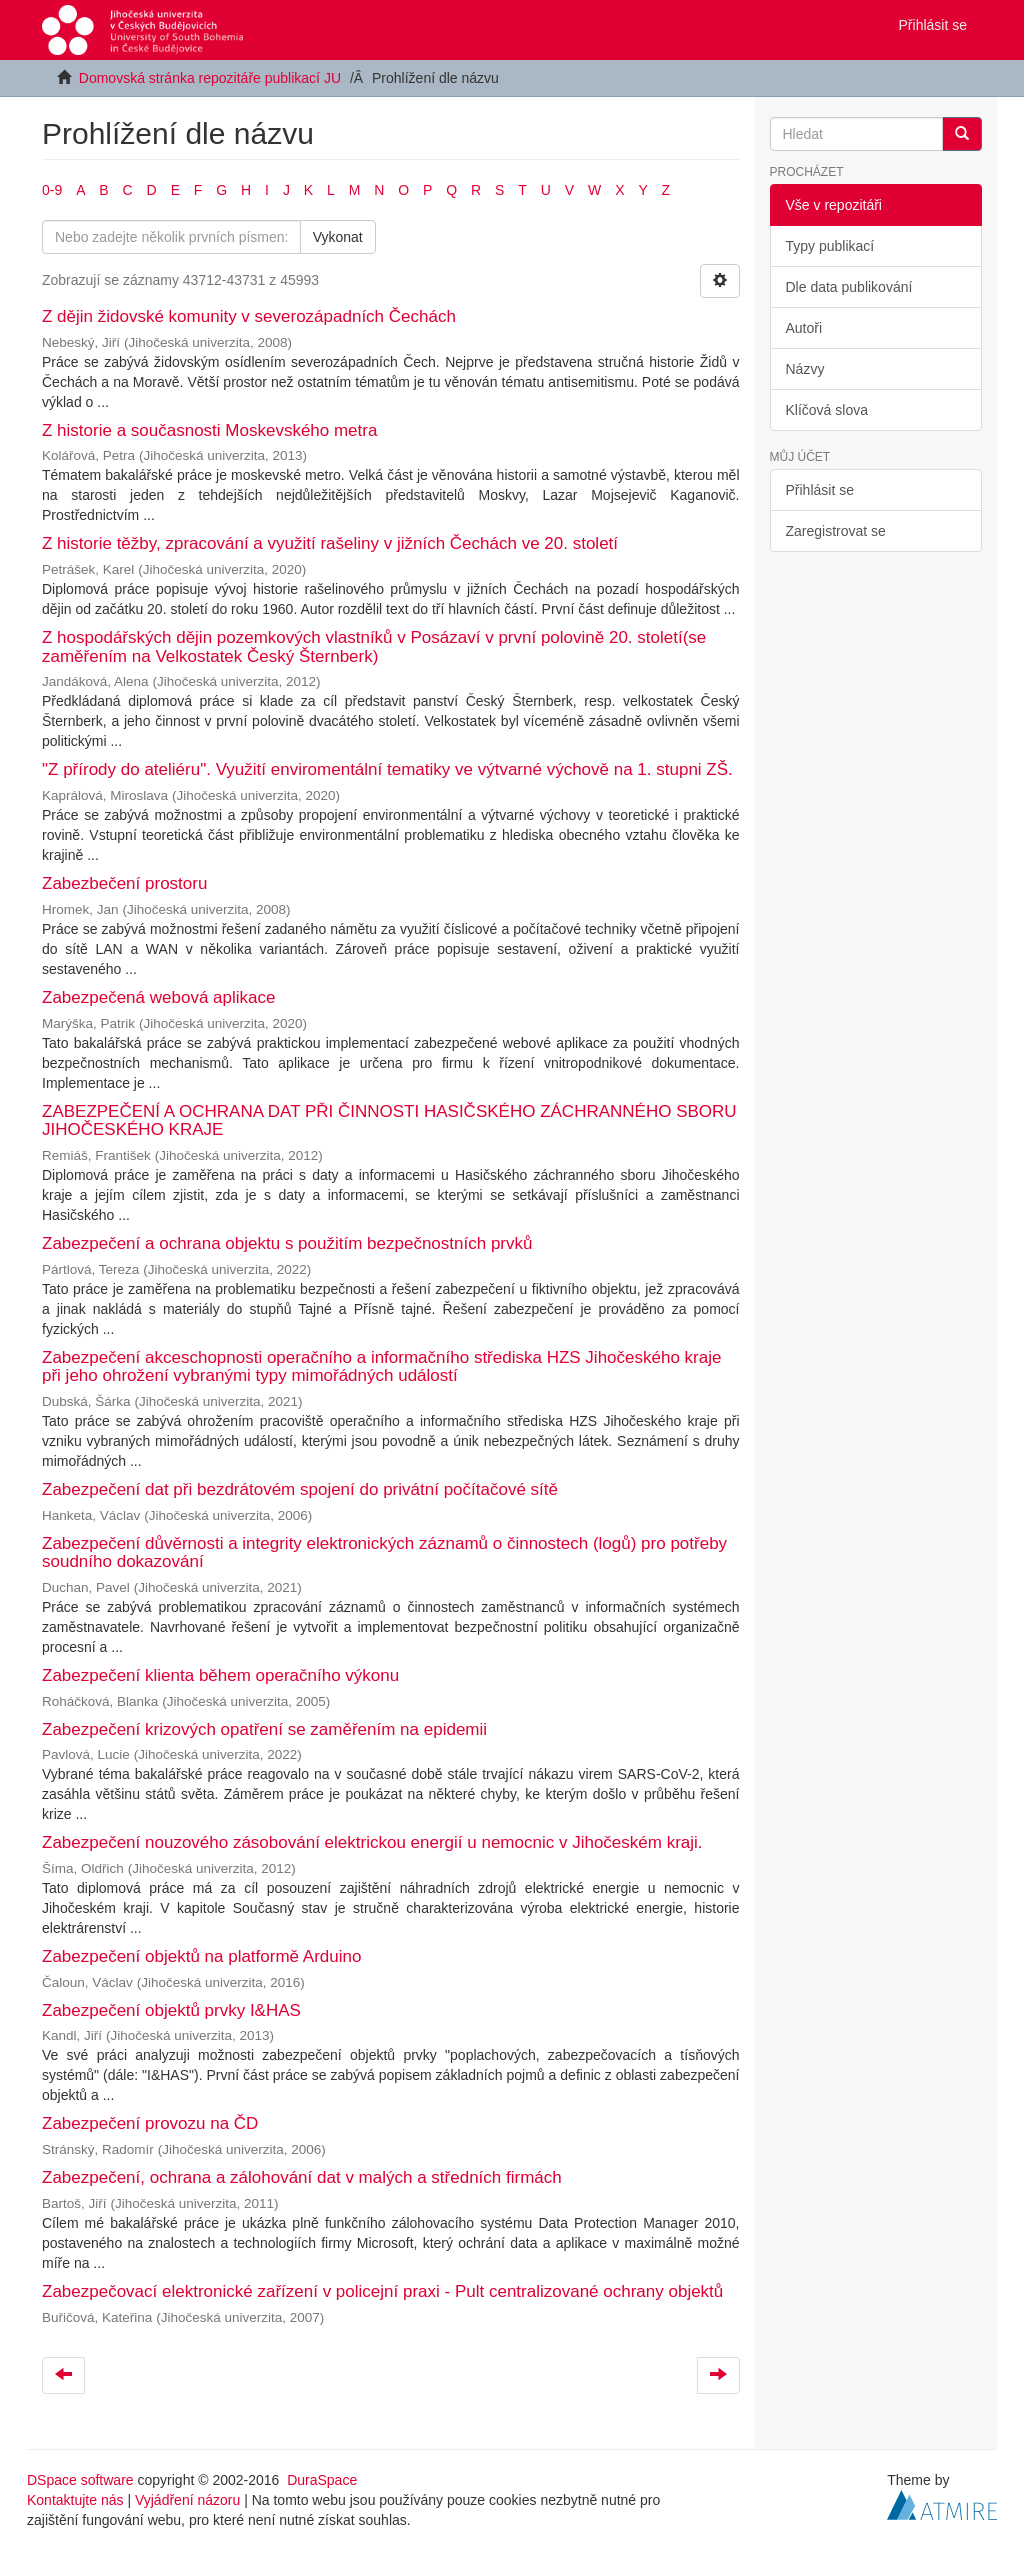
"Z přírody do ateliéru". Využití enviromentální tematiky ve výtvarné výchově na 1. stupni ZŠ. (387, 769)
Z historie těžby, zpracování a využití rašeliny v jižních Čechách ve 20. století (330, 543)
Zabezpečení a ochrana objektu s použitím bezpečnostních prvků (287, 1243)
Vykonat (338, 237)
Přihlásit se (820, 490)
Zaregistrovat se (836, 531)
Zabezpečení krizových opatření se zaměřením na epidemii (264, 1729)
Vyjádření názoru (187, 2500)
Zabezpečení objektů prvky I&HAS (171, 2010)
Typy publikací (830, 246)
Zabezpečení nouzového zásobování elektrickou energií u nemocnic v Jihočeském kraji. (372, 1842)
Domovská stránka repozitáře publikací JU (210, 78)
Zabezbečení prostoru (124, 883)
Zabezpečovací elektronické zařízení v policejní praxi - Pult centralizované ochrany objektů (382, 2291)
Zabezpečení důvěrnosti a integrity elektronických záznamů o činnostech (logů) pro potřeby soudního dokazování (384, 1553)
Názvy (805, 369)
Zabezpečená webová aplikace (158, 997)
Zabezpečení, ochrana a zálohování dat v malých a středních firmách (302, 2177)
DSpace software (80, 2480)
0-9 (52, 190)
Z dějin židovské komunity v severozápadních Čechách (249, 316)
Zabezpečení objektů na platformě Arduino (201, 1956)
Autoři (804, 328)
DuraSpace (322, 2480)
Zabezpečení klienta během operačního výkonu (220, 1675)
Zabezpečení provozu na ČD (150, 2123)
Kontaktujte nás (75, 2500)
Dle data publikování (849, 287)
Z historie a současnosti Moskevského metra (209, 430)
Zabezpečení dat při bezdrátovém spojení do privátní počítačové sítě (300, 1489)
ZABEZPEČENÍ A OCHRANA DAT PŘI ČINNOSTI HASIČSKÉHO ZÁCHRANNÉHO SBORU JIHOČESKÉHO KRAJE (389, 1121)
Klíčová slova (827, 410)
